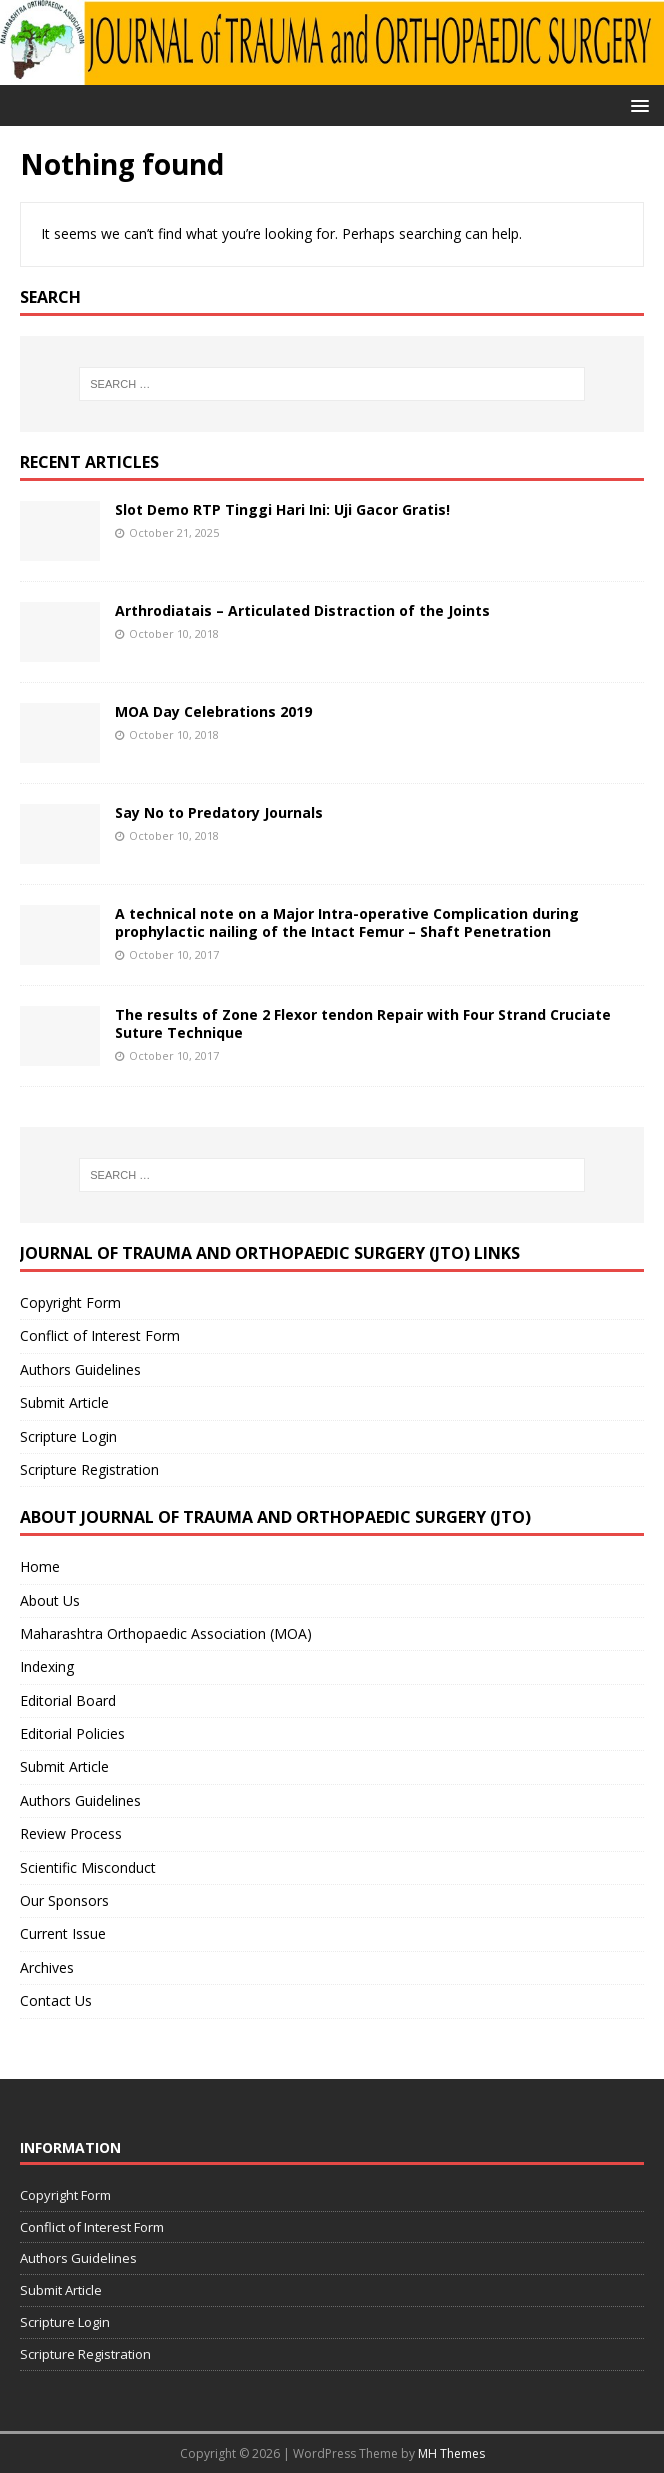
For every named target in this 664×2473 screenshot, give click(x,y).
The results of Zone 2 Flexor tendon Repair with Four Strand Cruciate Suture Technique (363, 1023)
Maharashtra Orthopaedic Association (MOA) (166, 1633)
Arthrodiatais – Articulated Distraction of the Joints (302, 610)
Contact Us (56, 2000)
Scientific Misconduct (88, 1867)
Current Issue (63, 1933)
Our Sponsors (64, 1900)
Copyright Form (70, 1302)
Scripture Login (68, 1436)
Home (40, 1566)
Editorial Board (68, 1700)
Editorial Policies (72, 1733)
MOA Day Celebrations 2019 (213, 711)
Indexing (47, 1666)
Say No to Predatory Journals (219, 812)
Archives (47, 1967)
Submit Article (64, 1402)
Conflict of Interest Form (100, 1335)
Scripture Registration (89, 1469)
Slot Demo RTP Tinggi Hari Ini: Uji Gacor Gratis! (282, 509)
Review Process (71, 1833)
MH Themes (451, 2453)
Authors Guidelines (80, 1369)
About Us (50, 1600)
